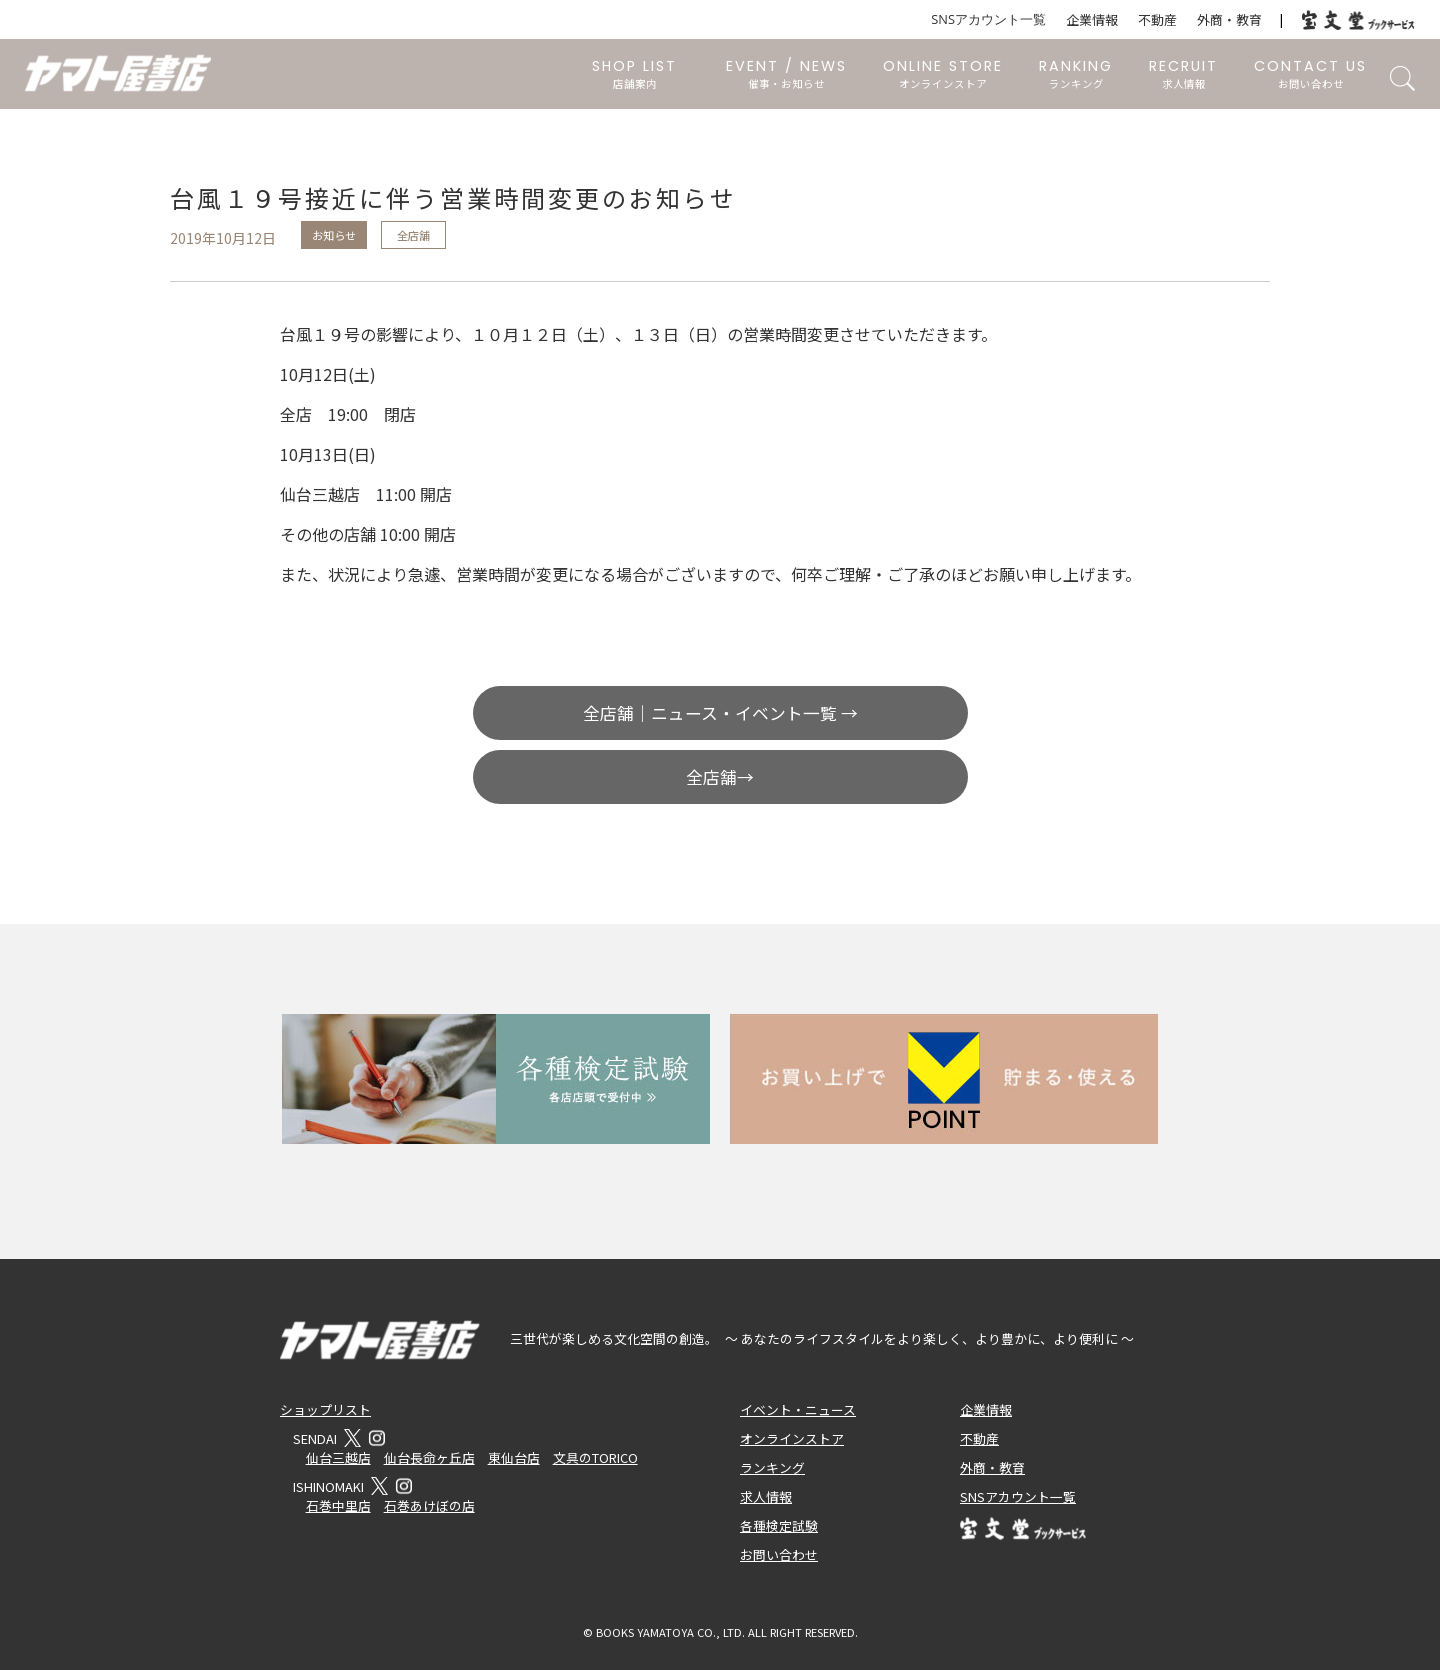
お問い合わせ (779, 1554)
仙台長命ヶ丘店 (429, 1457)
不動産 (1157, 19)
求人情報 (766, 1496)
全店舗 (413, 235)
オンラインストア (792, 1438)
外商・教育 (1229, 19)
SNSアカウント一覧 (988, 19)
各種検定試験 (779, 1525)
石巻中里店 (338, 1505)
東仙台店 (514, 1457)
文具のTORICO (595, 1457)
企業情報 (1092, 19)
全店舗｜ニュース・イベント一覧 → (720, 713)
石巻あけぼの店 (429, 1505)
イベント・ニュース (798, 1409)
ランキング (772, 1467)
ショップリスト (325, 1409)
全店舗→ (720, 777)
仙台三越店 (338, 1457)
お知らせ (334, 235)
